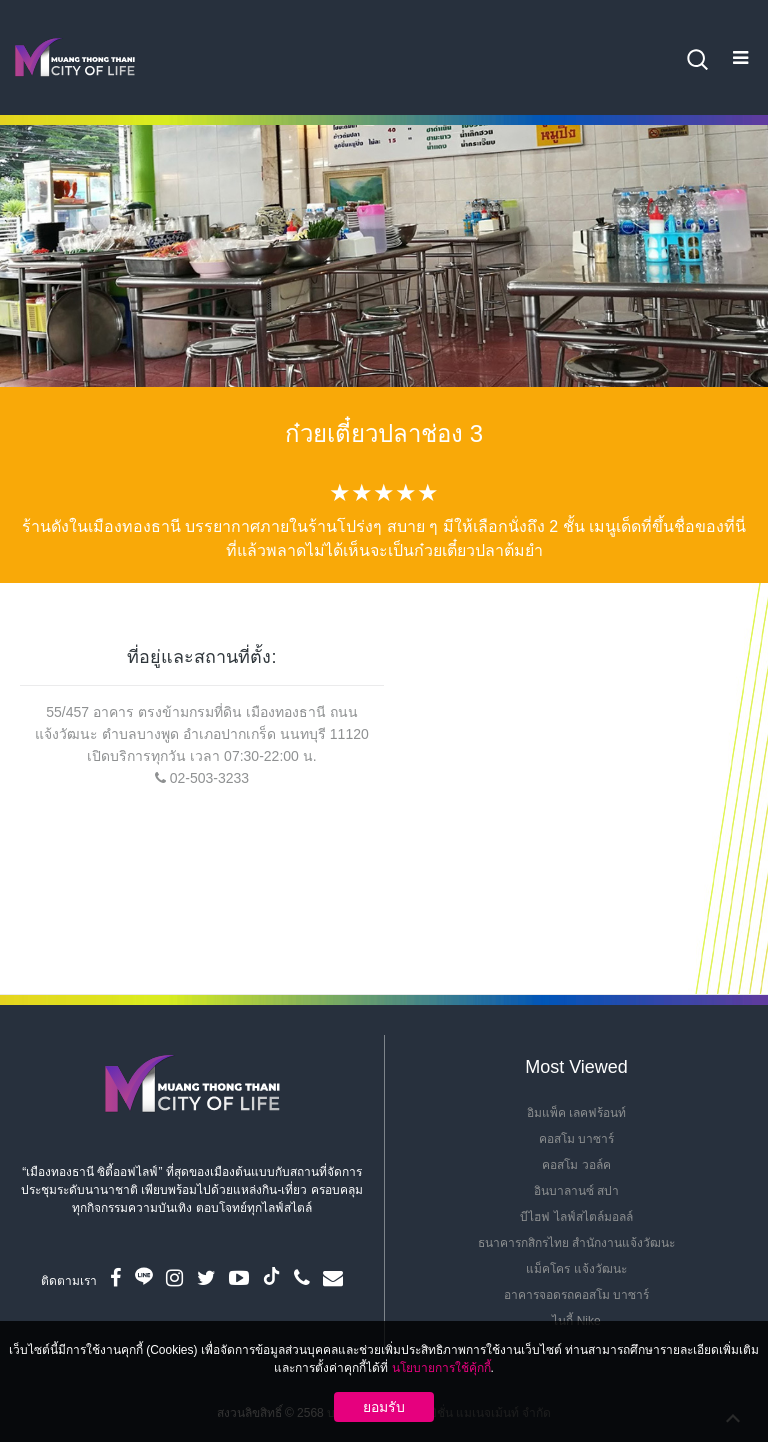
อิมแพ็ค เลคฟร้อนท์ (576, 1113)
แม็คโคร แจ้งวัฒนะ (576, 1269)
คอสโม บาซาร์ (576, 1139)
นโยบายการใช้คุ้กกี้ (441, 1368)
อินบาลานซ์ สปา (576, 1191)
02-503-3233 (209, 778)
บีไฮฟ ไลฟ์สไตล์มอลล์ (576, 1217)
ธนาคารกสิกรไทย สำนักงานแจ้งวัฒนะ (576, 1243)
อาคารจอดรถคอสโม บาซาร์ (576, 1295)
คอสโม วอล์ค (576, 1165)
